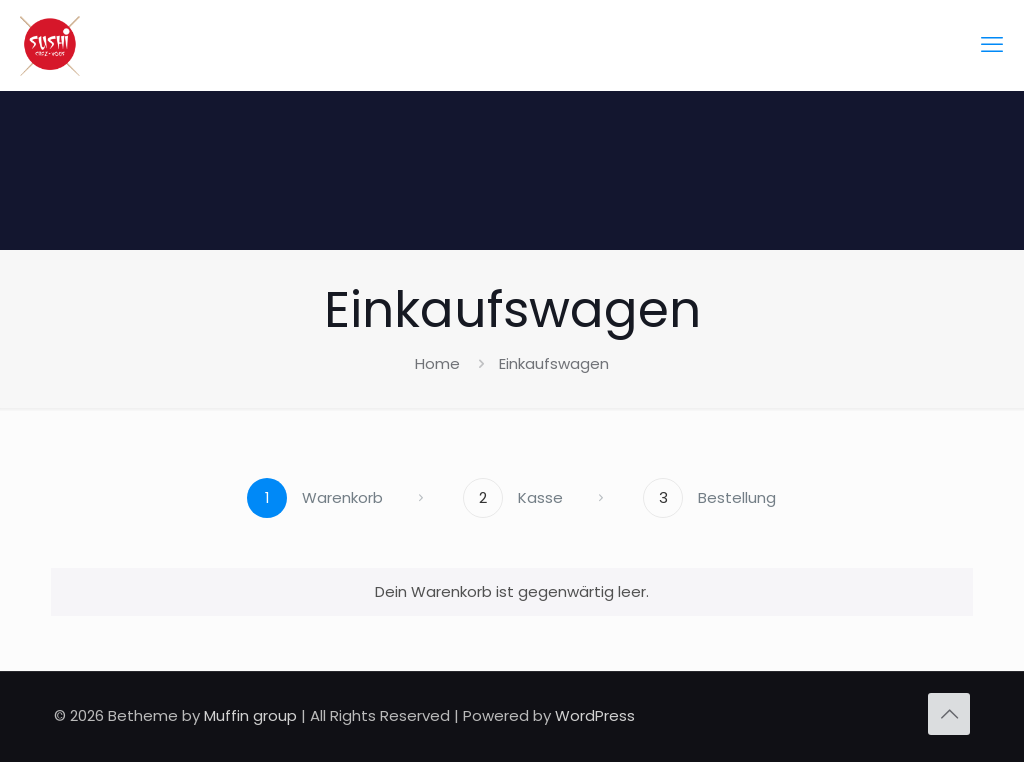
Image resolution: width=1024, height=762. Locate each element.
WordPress (595, 715)
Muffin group (250, 715)
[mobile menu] (992, 45)
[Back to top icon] (949, 714)
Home (437, 363)
